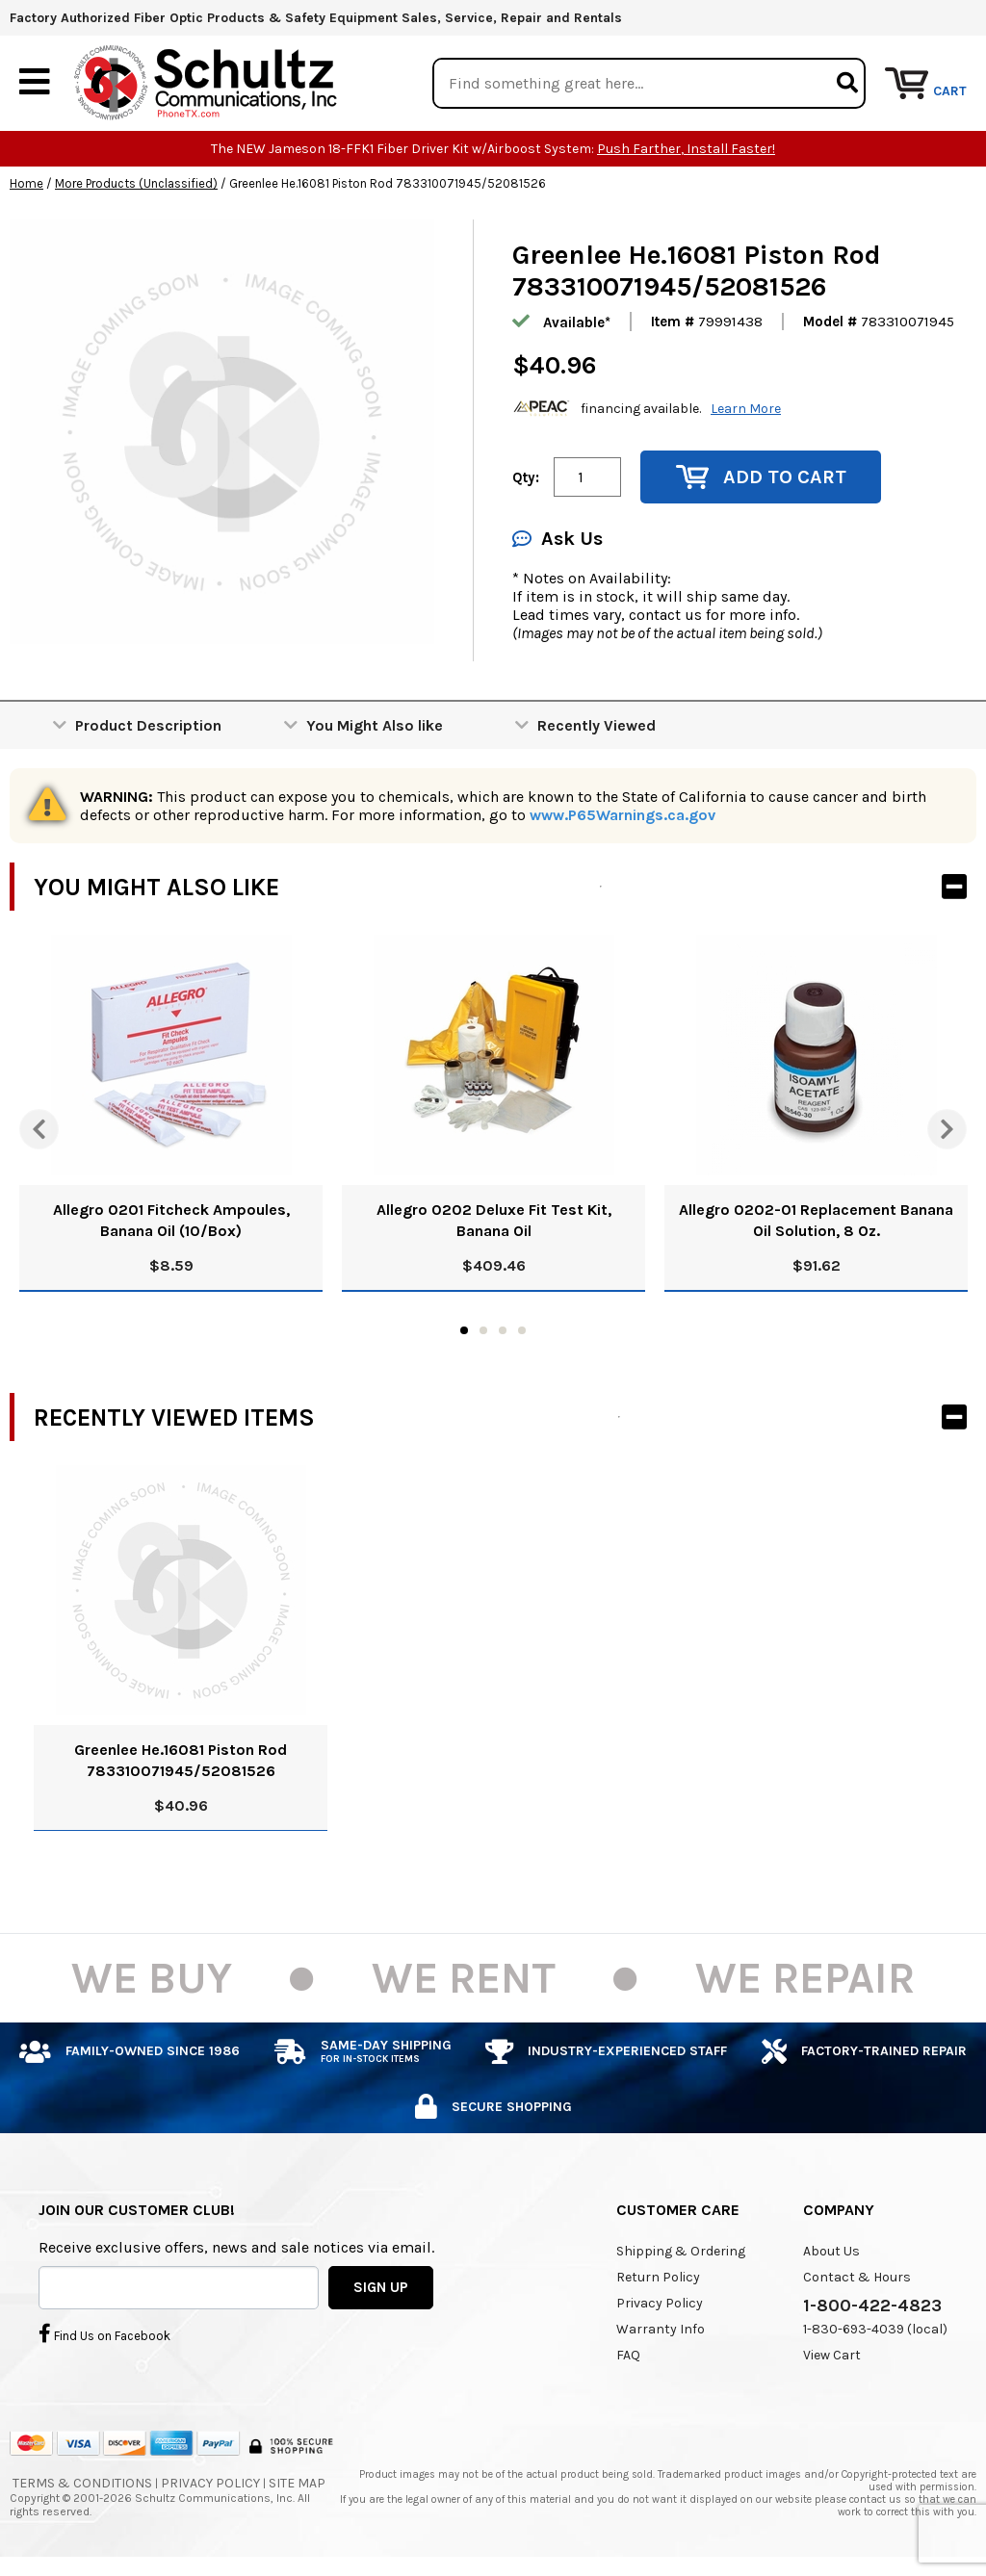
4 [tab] (522, 1331)
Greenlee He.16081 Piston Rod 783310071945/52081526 (180, 1761)
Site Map (297, 2484)
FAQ (628, 2356)
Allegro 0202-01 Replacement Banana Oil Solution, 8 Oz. (816, 1221)
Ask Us (557, 539)
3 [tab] (502, 1331)
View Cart (832, 2356)
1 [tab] (464, 1331)
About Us (831, 2252)
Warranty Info (660, 2330)
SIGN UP (380, 2287)
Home (26, 184)
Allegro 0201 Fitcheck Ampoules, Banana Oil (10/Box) (171, 1221)
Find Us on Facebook (104, 2333)
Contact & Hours (857, 2278)
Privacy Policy (659, 2304)
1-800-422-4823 (872, 2306)
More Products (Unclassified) (136, 184)
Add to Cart (761, 478)
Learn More (746, 408)
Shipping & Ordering (680, 2252)
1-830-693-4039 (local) (875, 2330)
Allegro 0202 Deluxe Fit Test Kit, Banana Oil (493, 1221)
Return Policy (658, 2278)
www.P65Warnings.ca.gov (622, 816)
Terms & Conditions (82, 2484)
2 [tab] (483, 1331)
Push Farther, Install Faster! (686, 150)
